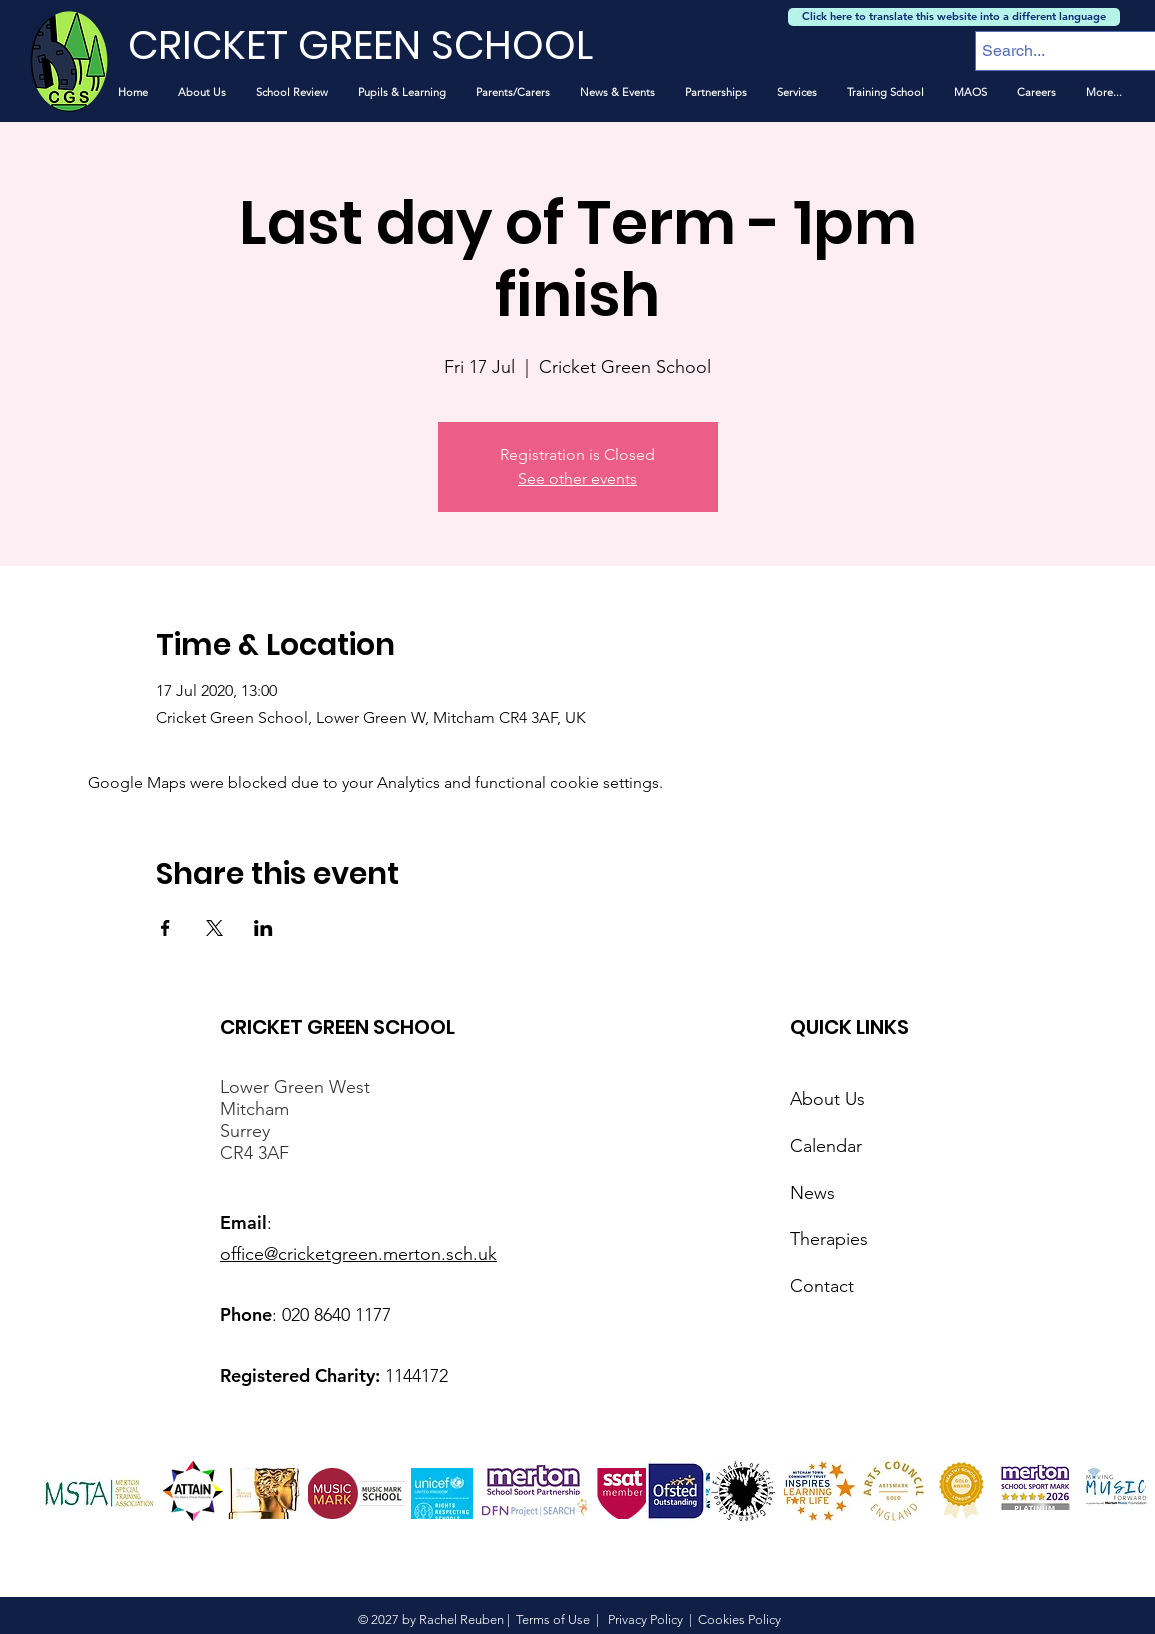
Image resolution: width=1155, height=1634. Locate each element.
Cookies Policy (739, 1619)
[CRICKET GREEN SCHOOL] (384, 45)
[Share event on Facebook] (165, 928)
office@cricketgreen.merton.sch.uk (358, 1254)
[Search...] (1057, 51)
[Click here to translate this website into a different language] (954, 17)
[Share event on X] (214, 928)
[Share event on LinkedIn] (263, 928)
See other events (577, 478)
